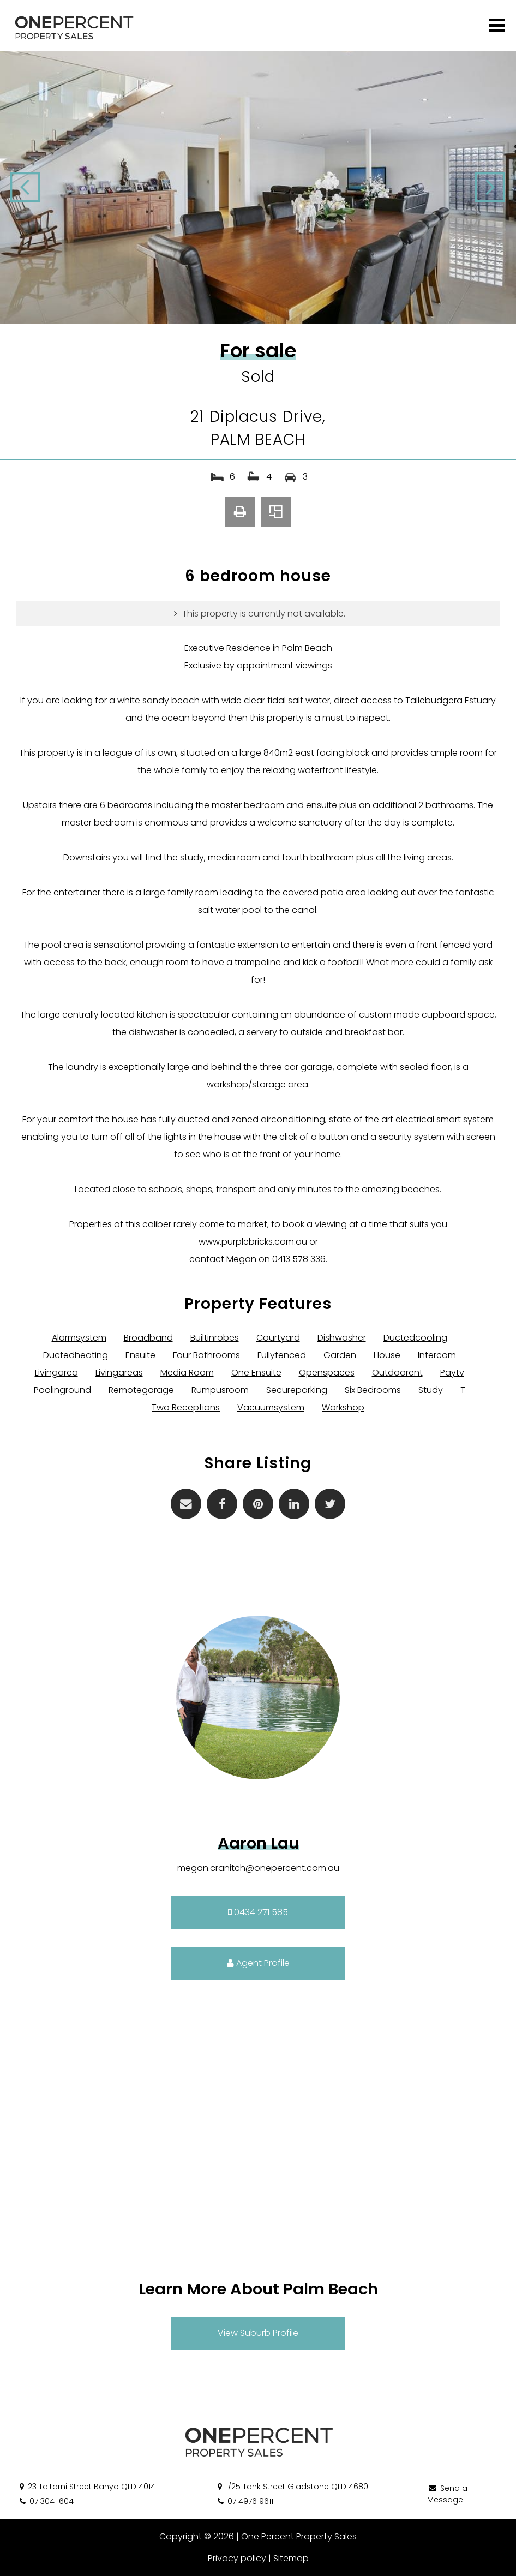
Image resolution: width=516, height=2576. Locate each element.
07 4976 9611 (244, 2501)
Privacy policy (237, 2558)
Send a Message (447, 2494)
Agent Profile (258, 1963)
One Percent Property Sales (299, 2536)
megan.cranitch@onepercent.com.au (258, 1868)
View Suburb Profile (258, 2333)
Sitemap (291, 2558)
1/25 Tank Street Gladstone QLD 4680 (292, 2486)
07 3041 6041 (47, 2501)
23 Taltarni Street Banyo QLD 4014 (86, 2486)
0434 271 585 (258, 1912)
